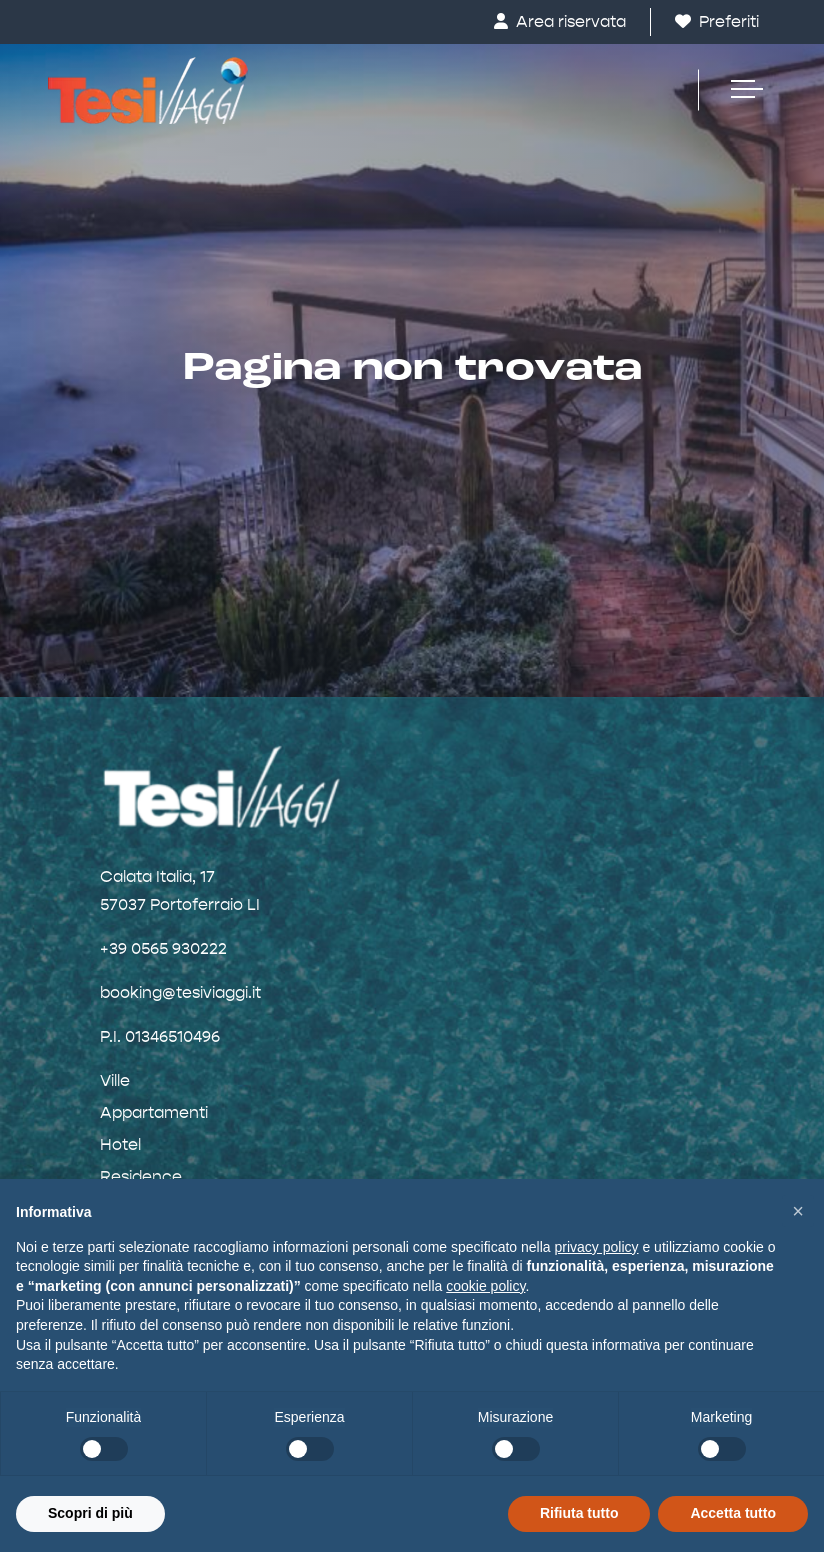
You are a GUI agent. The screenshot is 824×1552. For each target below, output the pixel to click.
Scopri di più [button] (90, 1513)
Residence (141, 1176)
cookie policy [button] (485, 1286)
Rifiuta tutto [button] (579, 1513)
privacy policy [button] (597, 1247)
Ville (115, 1080)
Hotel (120, 1144)
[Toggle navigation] (737, 90)
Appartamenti (154, 1112)
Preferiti (717, 21)
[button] (798, 1211)
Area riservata (560, 21)
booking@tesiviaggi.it (180, 992)
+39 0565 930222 (163, 948)
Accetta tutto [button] (733, 1513)
